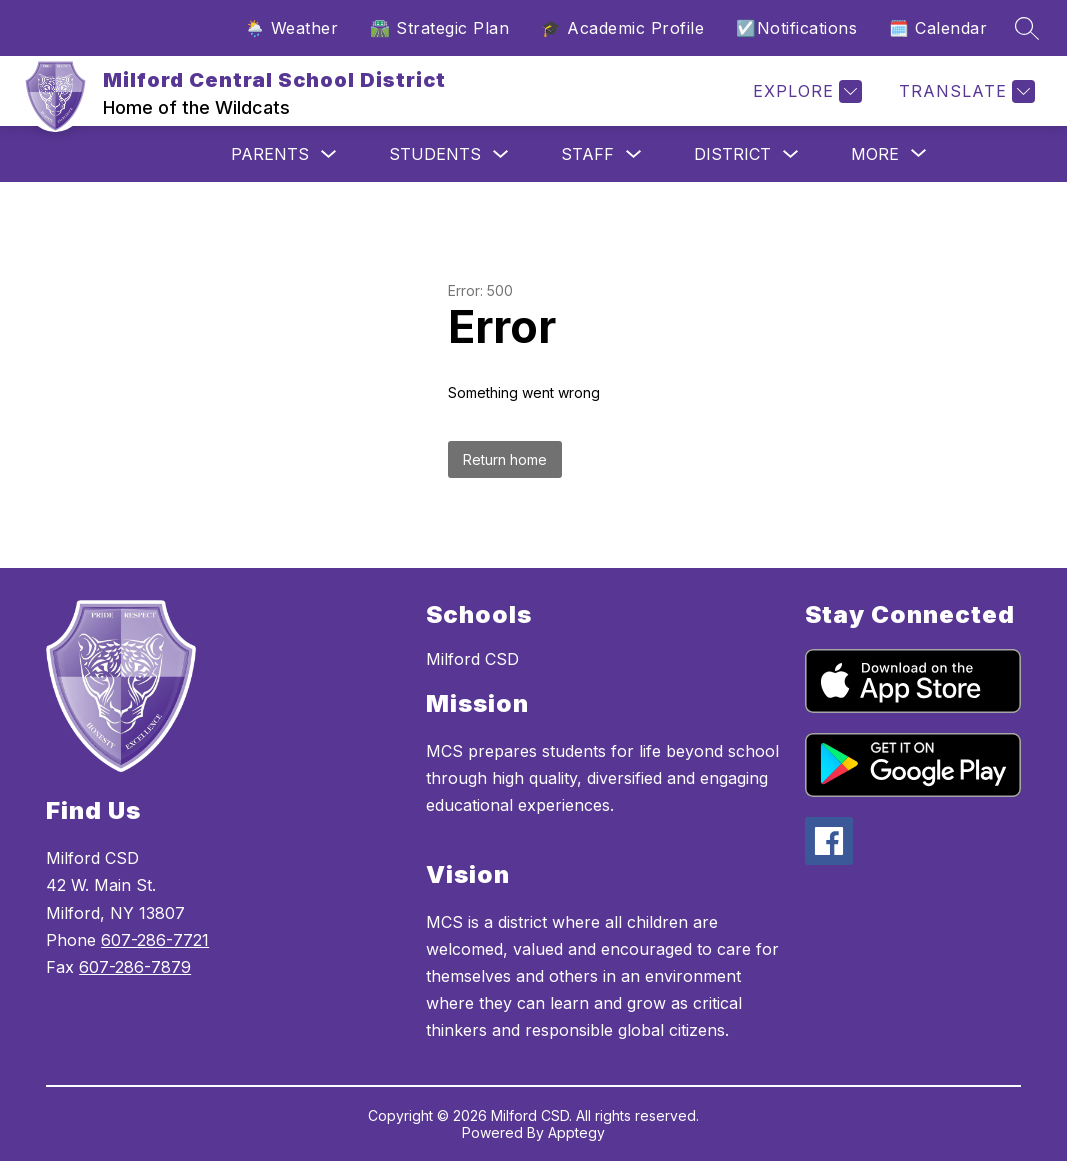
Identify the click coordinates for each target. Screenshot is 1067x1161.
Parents (270, 154)
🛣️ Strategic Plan (439, 28)
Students (435, 154)
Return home (505, 459)
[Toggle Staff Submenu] (634, 154)
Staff (587, 154)
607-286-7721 (155, 940)
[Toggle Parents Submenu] (329, 154)
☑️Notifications (796, 28)
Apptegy (576, 1132)
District (732, 154)
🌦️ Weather (292, 28)
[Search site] (1027, 28)
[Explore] (805, 91)
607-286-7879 (135, 967)
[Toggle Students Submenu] (501, 154)
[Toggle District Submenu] (791, 154)
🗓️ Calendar (938, 28)
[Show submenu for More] (875, 154)
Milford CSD (472, 659)
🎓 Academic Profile (622, 28)
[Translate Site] (964, 91)
